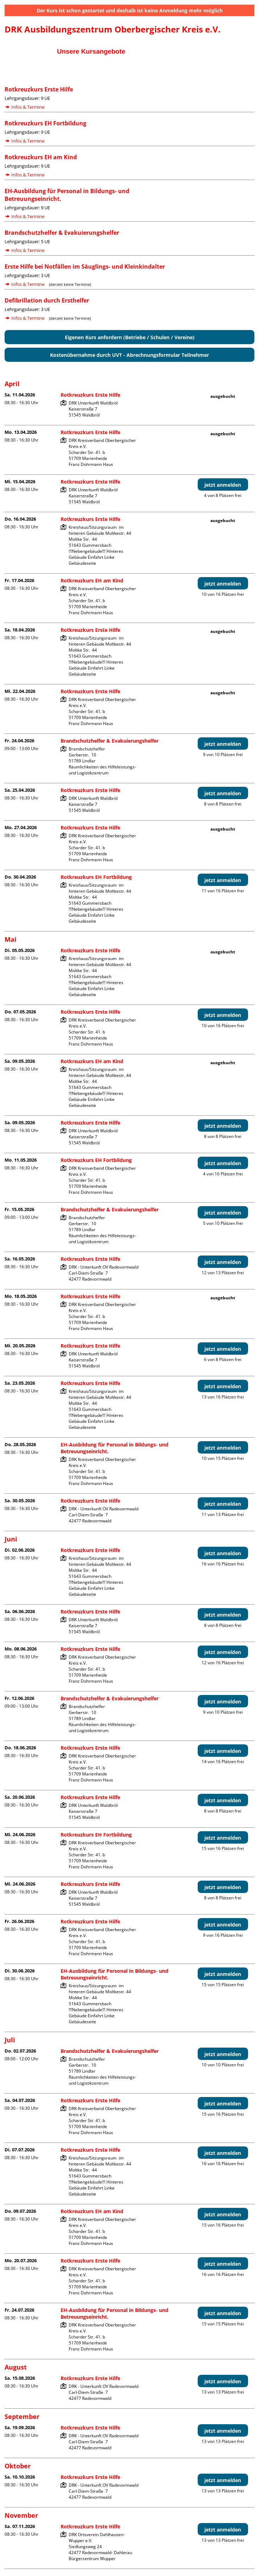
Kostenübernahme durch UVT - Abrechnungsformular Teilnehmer (129, 355)
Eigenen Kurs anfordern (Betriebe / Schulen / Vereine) (130, 337)
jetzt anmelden (222, 484)
